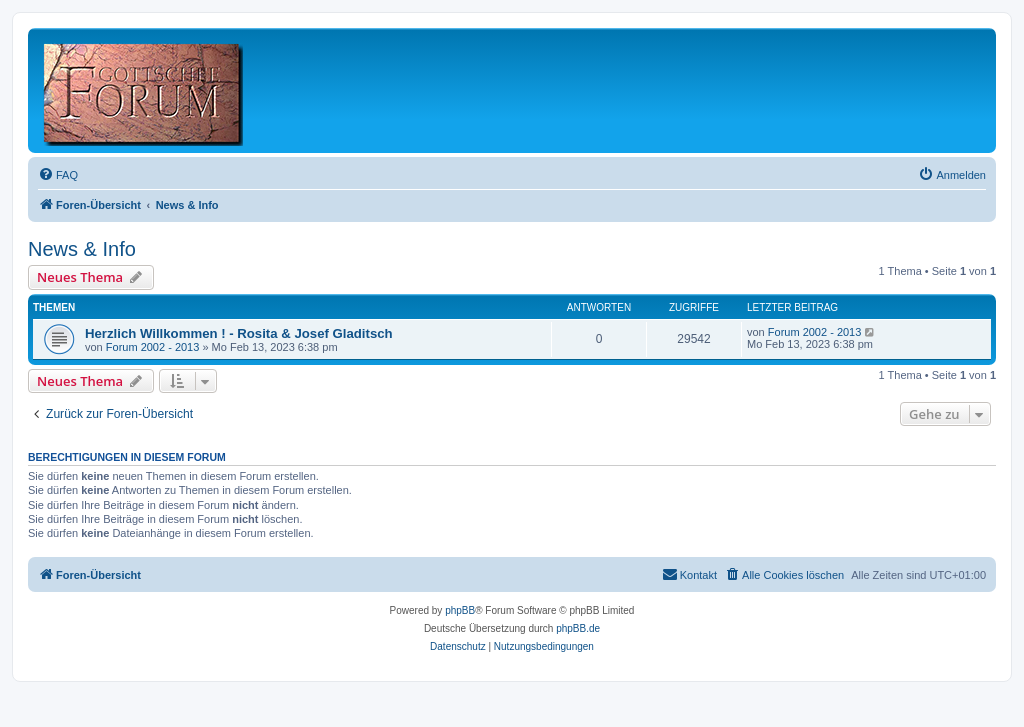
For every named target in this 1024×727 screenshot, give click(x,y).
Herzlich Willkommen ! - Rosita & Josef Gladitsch (239, 333)
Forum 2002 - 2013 (153, 347)
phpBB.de (578, 628)
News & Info (82, 249)
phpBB (460, 610)
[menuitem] (58, 175)
